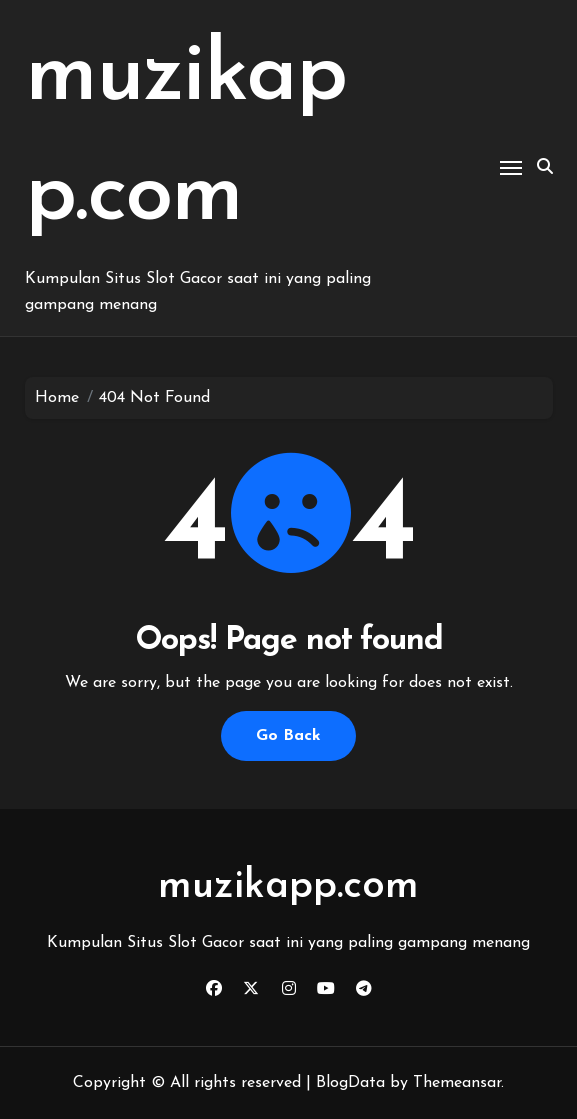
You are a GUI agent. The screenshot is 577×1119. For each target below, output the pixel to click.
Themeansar (457, 1083)
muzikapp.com (288, 887)
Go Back (288, 736)
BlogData (350, 1083)
